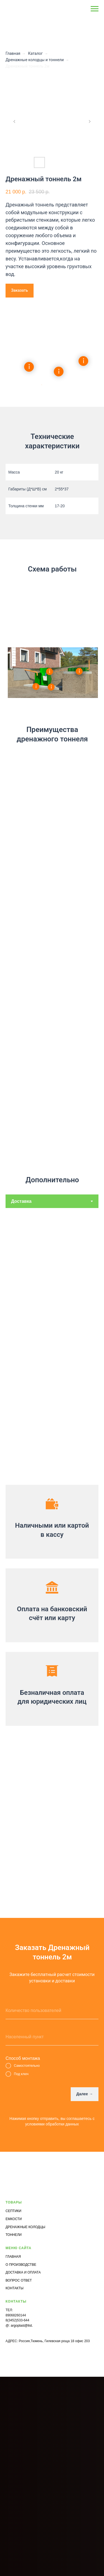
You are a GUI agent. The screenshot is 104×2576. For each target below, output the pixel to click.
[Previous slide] (14, 121)
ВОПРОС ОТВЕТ (19, 2280)
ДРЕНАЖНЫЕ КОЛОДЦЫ (25, 2227)
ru (34, 2325)
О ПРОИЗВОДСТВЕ (21, 2265)
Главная (13, 53)
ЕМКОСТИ (14, 2219)
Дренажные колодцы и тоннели (35, 60)
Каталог (35, 53)
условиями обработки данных (52, 2124)
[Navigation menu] (94, 9)
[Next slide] (89, 121)
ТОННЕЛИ (14, 2235)
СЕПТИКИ (13, 2211)
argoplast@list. (22, 2325)
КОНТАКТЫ (15, 2288)
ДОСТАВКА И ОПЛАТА (23, 2272)
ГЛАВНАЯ (13, 2257)
